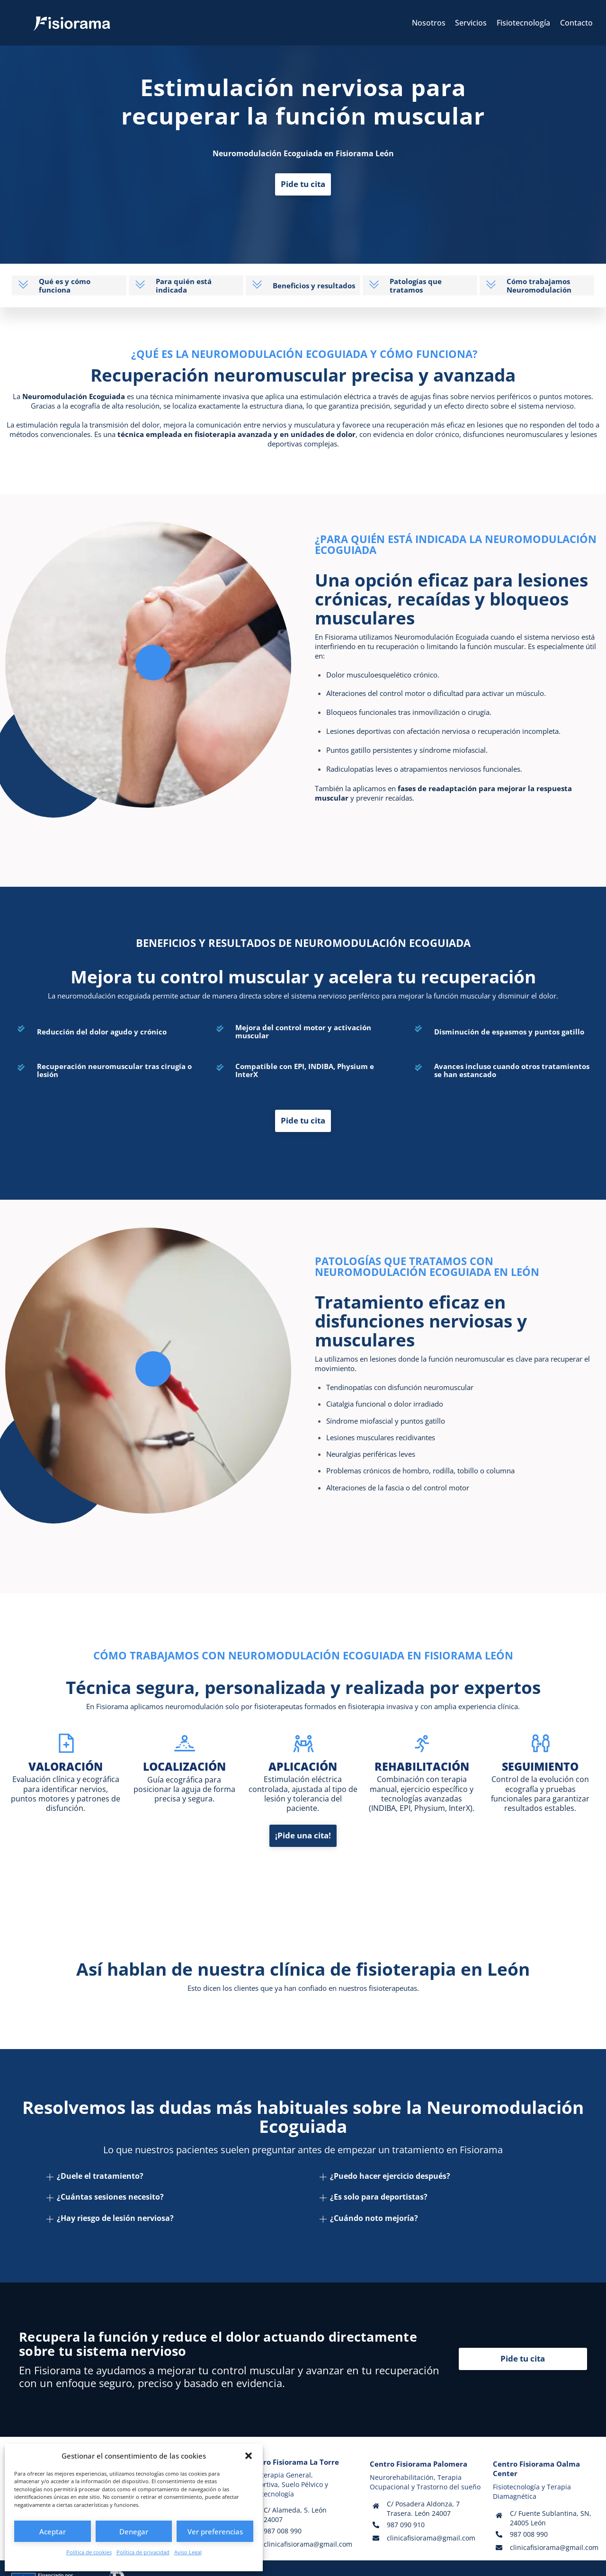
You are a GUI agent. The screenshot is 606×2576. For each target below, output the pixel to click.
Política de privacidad (142, 2552)
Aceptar (52, 2531)
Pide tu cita (303, 184)
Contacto (576, 23)
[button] (248, 2455)
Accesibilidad (389, 2556)
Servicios (471, 23)
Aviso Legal (188, 2552)
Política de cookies (89, 2552)
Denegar (133, 2531)
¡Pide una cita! (303, 1812)
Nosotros (429, 23)
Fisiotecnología (523, 23)
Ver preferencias (215, 2531)
